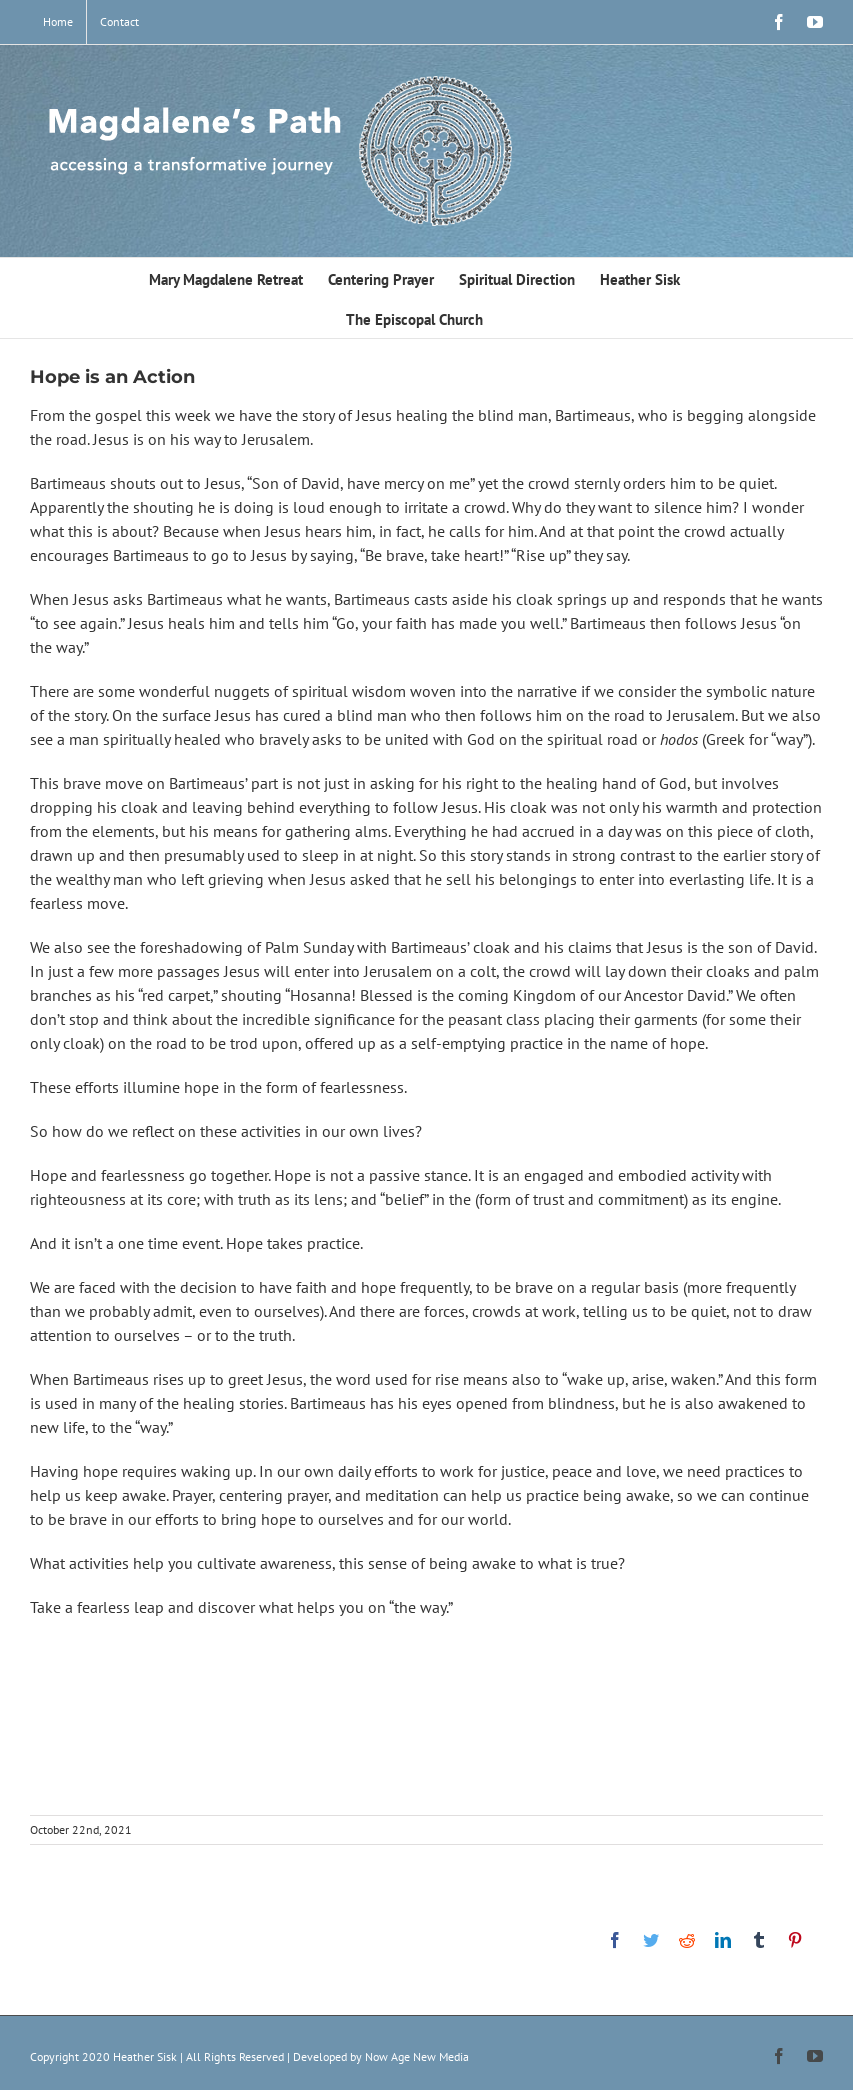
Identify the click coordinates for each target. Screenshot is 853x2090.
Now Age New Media (417, 2056)
